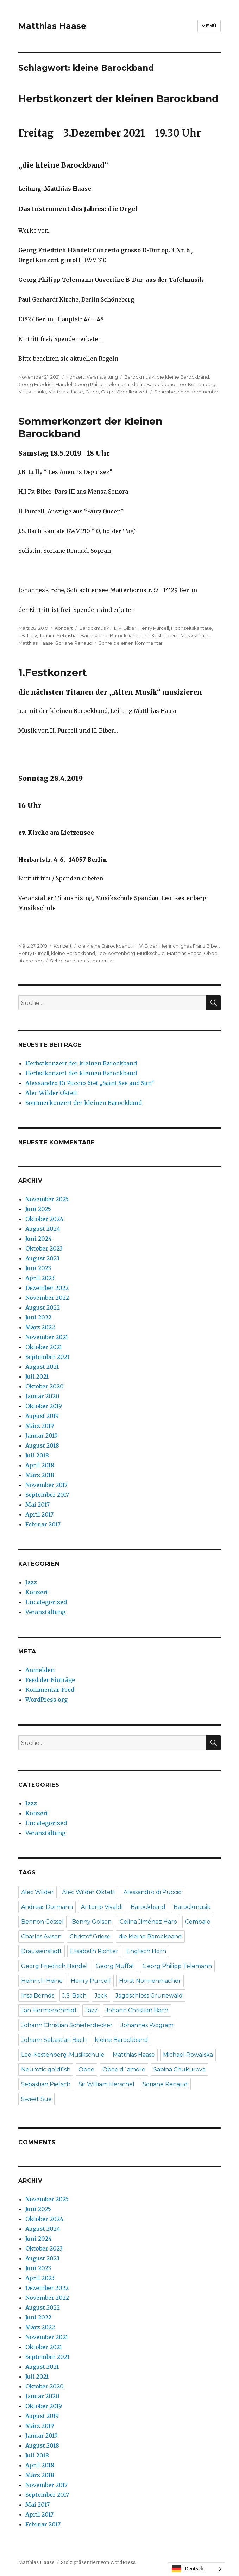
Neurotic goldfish (45, 2069)
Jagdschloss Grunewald (149, 1995)
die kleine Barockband (183, 377)
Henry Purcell (153, 628)
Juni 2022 (38, 1317)
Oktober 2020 (44, 1386)
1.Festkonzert (52, 672)
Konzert (75, 377)
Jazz (31, 1582)
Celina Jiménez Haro (148, 1921)
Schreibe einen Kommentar (186, 391)
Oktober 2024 (44, 1218)
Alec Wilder (37, 1892)
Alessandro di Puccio (153, 1892)
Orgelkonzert (132, 391)
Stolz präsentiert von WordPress (98, 2562)
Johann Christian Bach (137, 2010)
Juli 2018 (37, 1455)
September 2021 (47, 1356)
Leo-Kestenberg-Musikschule (174, 635)
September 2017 (47, 1494)
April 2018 (39, 1465)
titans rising (31, 960)
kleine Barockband (153, 384)
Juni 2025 (38, 1209)
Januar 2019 (41, 1435)
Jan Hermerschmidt (49, 2010)
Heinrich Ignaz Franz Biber (189, 946)
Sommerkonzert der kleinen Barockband (83, 1102)
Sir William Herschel (106, 2084)
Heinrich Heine (42, 1980)
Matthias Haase (52, 26)
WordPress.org (46, 1699)
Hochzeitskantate (191, 628)
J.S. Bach (74, 1995)
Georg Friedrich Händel (45, 384)
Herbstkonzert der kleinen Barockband (118, 99)
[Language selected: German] (196, 2569)
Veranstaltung (102, 377)
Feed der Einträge (50, 1679)
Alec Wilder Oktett (51, 1092)
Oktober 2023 (44, 1248)
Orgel (107, 391)
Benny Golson (92, 1921)
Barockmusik (139, 377)
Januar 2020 (42, 1396)
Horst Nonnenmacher (150, 1980)
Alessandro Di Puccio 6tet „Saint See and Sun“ (89, 1083)
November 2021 (46, 1337)
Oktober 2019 (43, 1406)
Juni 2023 (38, 1268)
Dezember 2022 (47, 1287)
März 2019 (39, 1425)
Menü (208, 26)
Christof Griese (90, 1936)
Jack (101, 1995)
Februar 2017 (43, 1524)
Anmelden (40, 1669)
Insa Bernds (37, 1995)
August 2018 (42, 1445)
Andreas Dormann (47, 1907)
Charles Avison (41, 1936)
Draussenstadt (41, 1951)
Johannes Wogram (147, 2025)
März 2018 (39, 1475)
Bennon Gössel (42, 1921)
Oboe (92, 391)
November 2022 (47, 1297)
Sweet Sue (36, 2099)
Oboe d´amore (123, 2069)
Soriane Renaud (73, 643)
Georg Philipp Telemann (101, 384)
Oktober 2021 (43, 1346)
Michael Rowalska (188, 2054)
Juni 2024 (38, 1238)
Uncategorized (46, 1602)
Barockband (148, 1907)
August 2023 (42, 1258)
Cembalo (197, 1921)
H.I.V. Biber (124, 628)
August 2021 (42, 1366)
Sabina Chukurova (179, 2069)
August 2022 (42, 1307)
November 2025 (47, 1199)
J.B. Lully (27, 635)
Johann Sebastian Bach (66, 635)
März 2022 (40, 1327)
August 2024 (42, 1228)
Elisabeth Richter (94, 1951)
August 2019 (42, 1415)
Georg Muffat (115, 1966)
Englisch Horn (146, 1951)
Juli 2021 (37, 1376)
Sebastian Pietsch (45, 2084)
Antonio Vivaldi (101, 1907)
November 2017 (46, 1484)
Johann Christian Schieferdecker (67, 2025)
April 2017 (39, 1514)
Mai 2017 (37, 1504)
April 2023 (40, 1277)
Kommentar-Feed (49, 1689)
